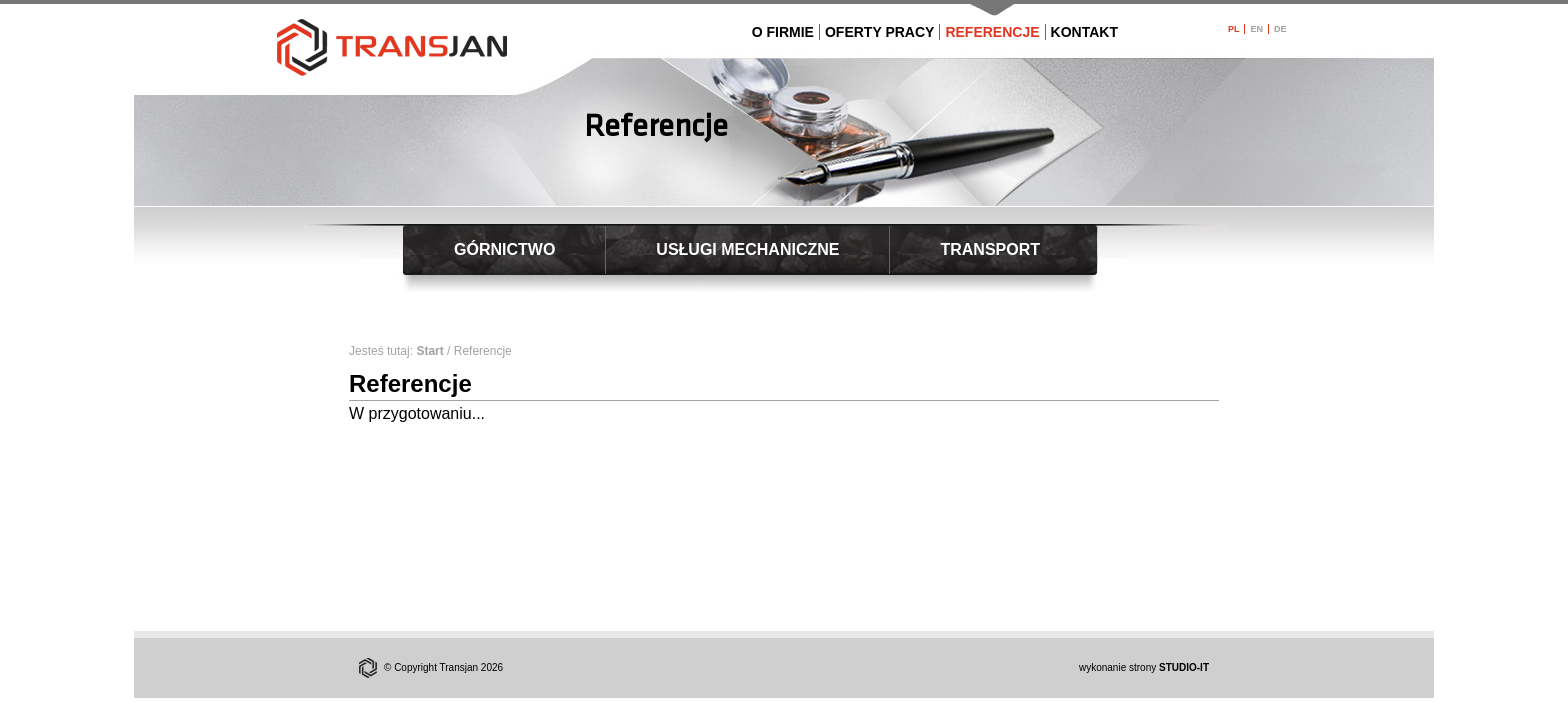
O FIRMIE (783, 32)
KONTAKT (1084, 32)
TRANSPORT (990, 249)
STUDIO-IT (1184, 667)
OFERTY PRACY (879, 32)
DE (1280, 29)
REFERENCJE (992, 32)
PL (1234, 29)
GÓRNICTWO (504, 249)
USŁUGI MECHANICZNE (747, 249)
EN (1256, 29)
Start (429, 351)
